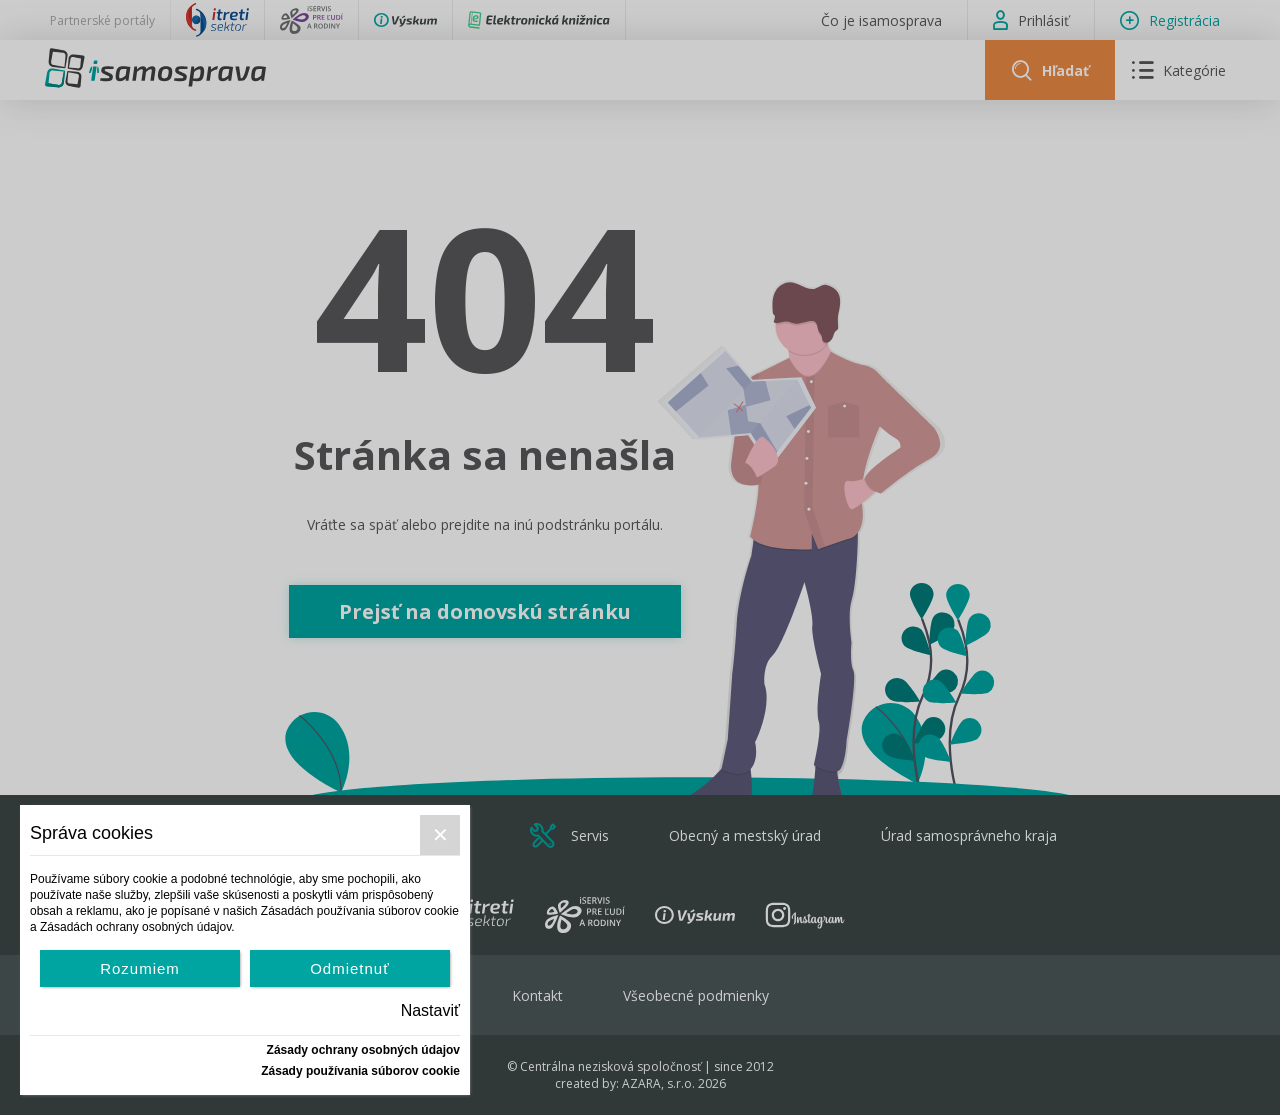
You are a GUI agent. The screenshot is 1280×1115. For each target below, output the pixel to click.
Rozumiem (140, 968)
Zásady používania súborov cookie (360, 1071)
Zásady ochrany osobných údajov (363, 1050)
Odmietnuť (350, 968)
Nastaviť (430, 1010)
